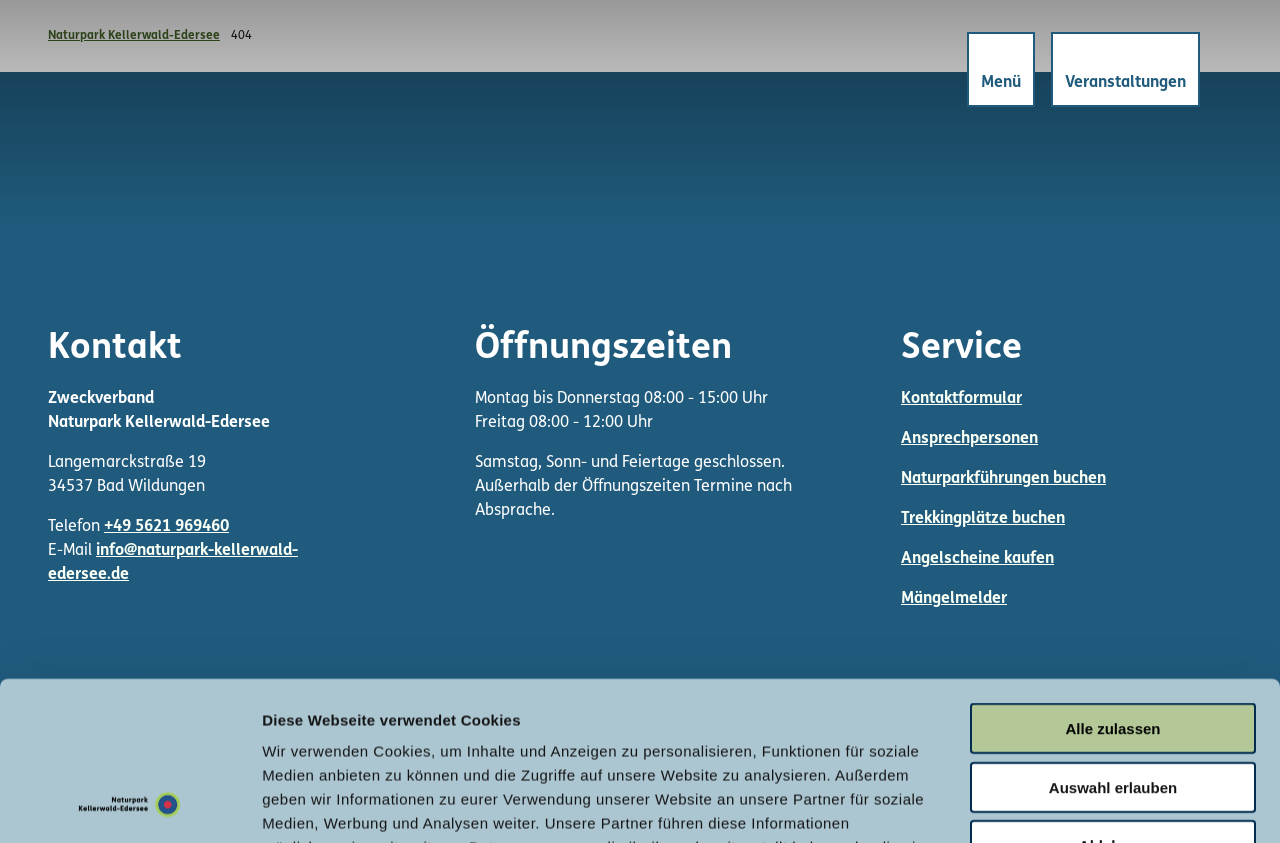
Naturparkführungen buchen (1003, 479)
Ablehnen (1113, 696)
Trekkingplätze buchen (983, 519)
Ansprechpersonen (969, 439)
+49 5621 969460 (166, 527)
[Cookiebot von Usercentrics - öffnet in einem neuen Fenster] (129, 804)
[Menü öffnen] (1001, 69)
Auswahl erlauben (1113, 638)
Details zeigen (1063, 803)
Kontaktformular (961, 399)
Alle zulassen (1112, 579)
